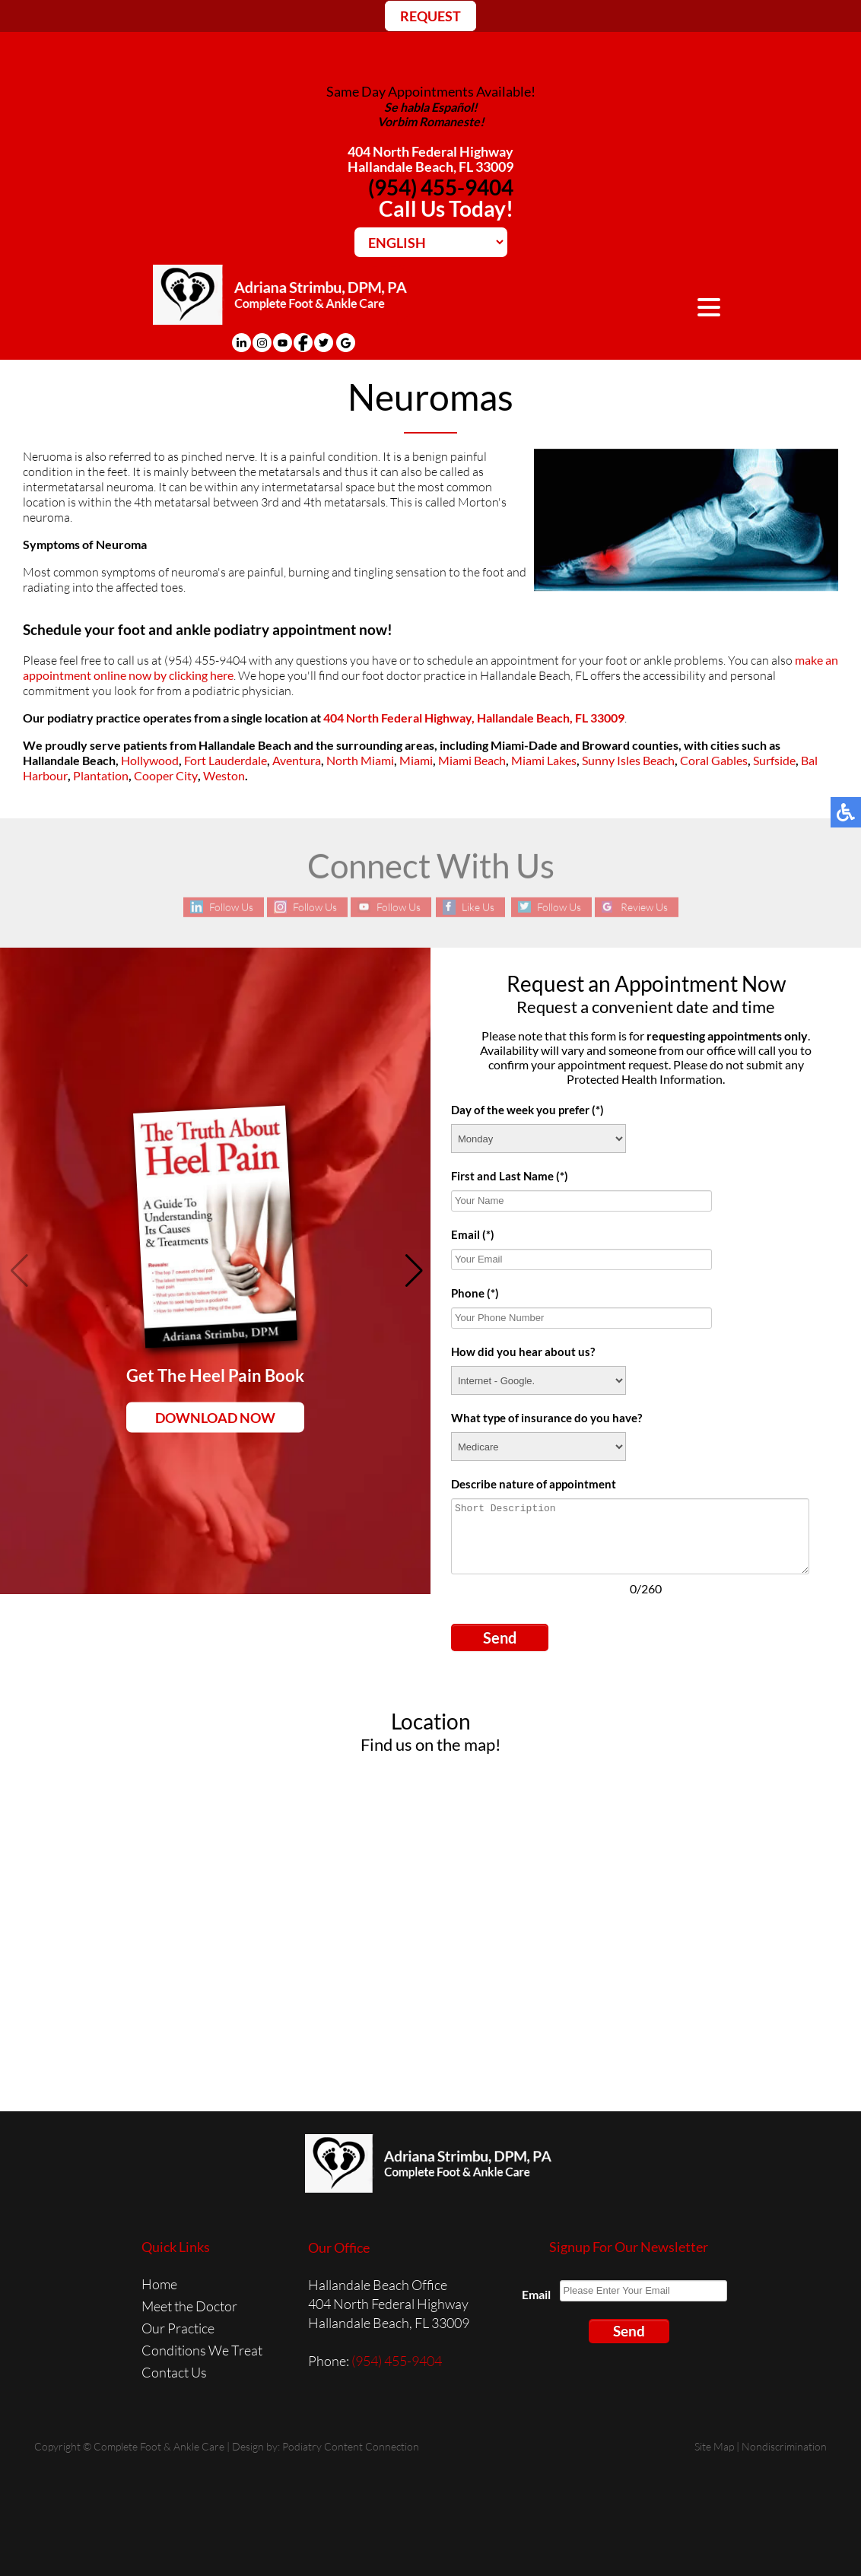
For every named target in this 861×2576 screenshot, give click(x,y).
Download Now (215, 1415)
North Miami (360, 761)
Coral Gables (714, 761)
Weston (224, 776)
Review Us (650, 906)
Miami (416, 761)
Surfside (774, 761)
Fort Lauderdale (225, 761)
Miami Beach (472, 761)
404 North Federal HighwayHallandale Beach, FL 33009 (430, 159)
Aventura (296, 761)
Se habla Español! (431, 107)
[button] (412, 1269)
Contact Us (174, 2370)
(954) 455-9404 (440, 187)
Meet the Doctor (189, 2304)
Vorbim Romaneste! (431, 121)
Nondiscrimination (784, 2444)
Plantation (101, 776)
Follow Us (225, 906)
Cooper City (166, 776)
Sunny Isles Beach (628, 761)
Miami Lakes (544, 761)
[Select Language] (430, 242)
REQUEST (430, 16)
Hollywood (150, 761)
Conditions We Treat (201, 2348)
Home (159, 2282)
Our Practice (177, 2326)
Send (499, 1636)
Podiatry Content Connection (350, 2444)
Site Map (714, 2444)
